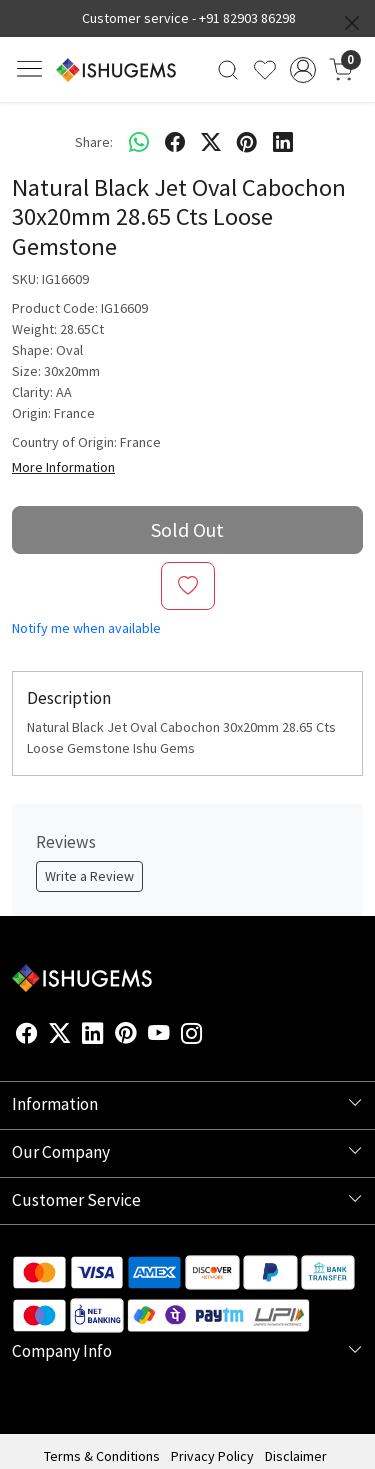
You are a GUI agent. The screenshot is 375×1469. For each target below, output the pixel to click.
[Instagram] (192, 1036)
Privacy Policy (212, 1456)
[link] (228, 70)
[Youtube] (159, 1036)
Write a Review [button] (89, 876)
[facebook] (175, 142)
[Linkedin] (93, 1036)
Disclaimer (296, 1456)
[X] (60, 1036)
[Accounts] (302, 70)
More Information (63, 467)
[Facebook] (27, 1036)
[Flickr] (214, 1036)
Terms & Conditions (102, 1456)
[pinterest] (247, 142)
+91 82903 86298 (247, 18)
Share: (94, 142)
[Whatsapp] (139, 142)
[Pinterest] (126, 1036)
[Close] (352, 23)
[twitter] (211, 142)
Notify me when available (86, 628)
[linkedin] (283, 142)
